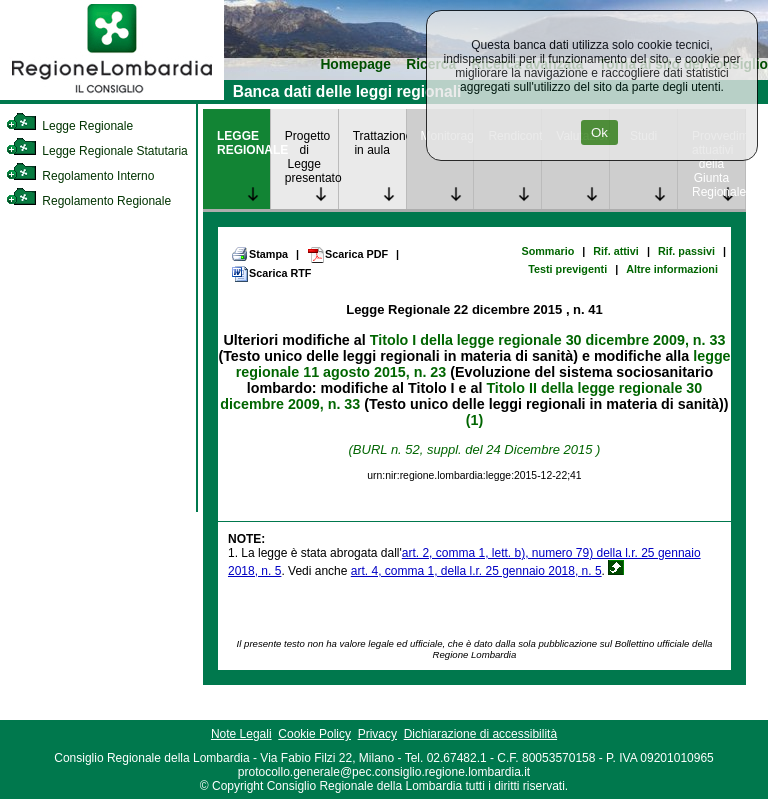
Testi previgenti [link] (567, 269)
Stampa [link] (259, 254)
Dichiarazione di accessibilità (480, 734)
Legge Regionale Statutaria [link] (97, 151)
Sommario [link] (547, 251)
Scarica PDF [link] (347, 255)
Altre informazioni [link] (672, 269)
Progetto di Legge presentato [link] (311, 157)
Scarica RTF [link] (271, 274)
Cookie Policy (314, 734)
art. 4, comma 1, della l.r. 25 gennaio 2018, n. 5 (476, 571)
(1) (474, 420)
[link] (112, 96)
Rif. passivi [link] (686, 251)
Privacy (377, 734)
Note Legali (241, 734)
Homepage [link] (355, 64)
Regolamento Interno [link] (80, 176)
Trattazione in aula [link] (379, 143)
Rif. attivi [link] (616, 251)
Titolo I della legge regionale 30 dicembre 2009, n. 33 (548, 340)
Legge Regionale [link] (69, 126)
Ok (599, 132)
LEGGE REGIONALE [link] (243, 143)
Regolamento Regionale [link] (88, 201)
